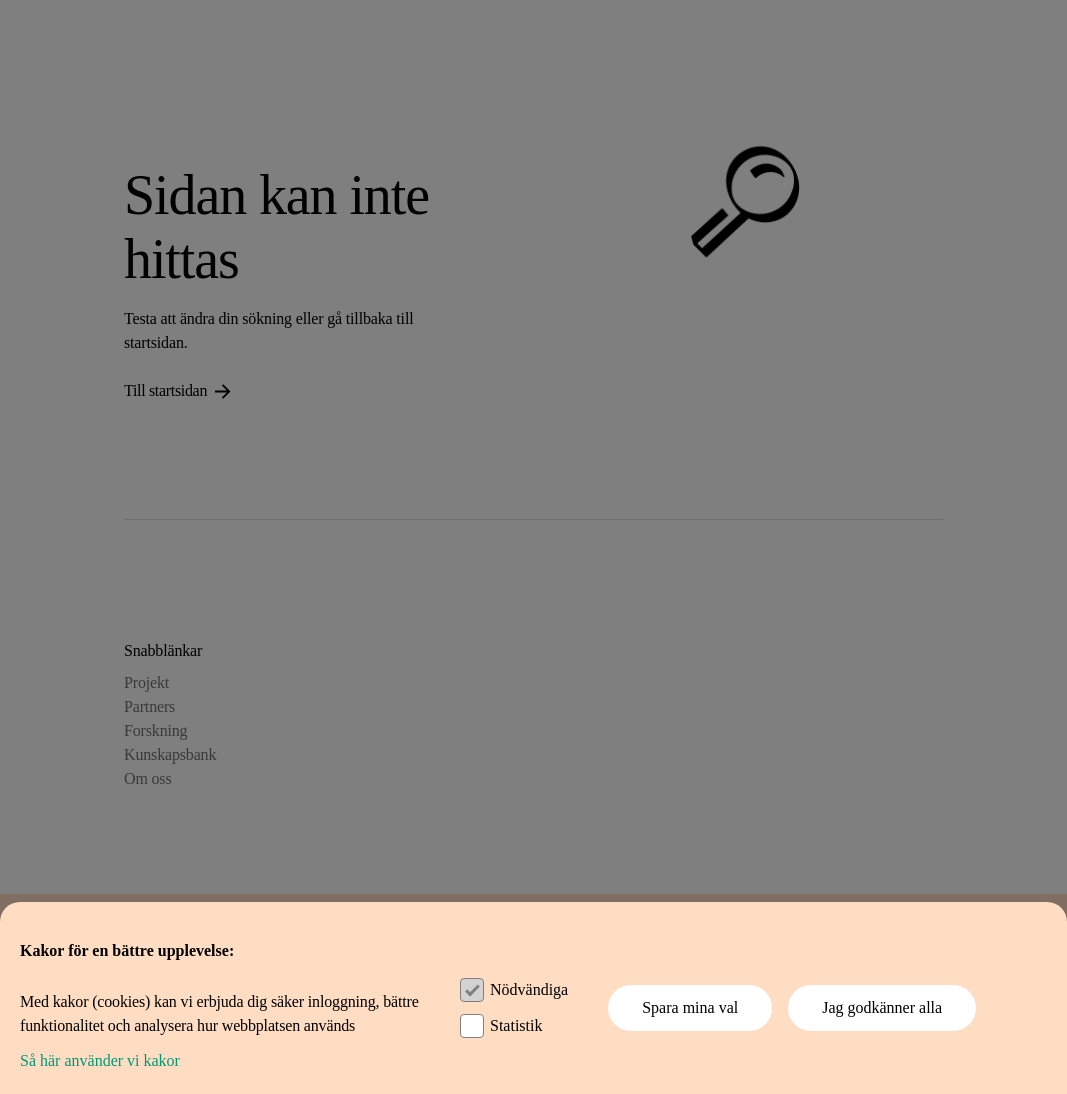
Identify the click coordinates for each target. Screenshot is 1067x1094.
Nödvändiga (529, 989)
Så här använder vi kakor (100, 1060)
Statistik (516, 1025)
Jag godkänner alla (882, 1007)
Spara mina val (690, 1007)
